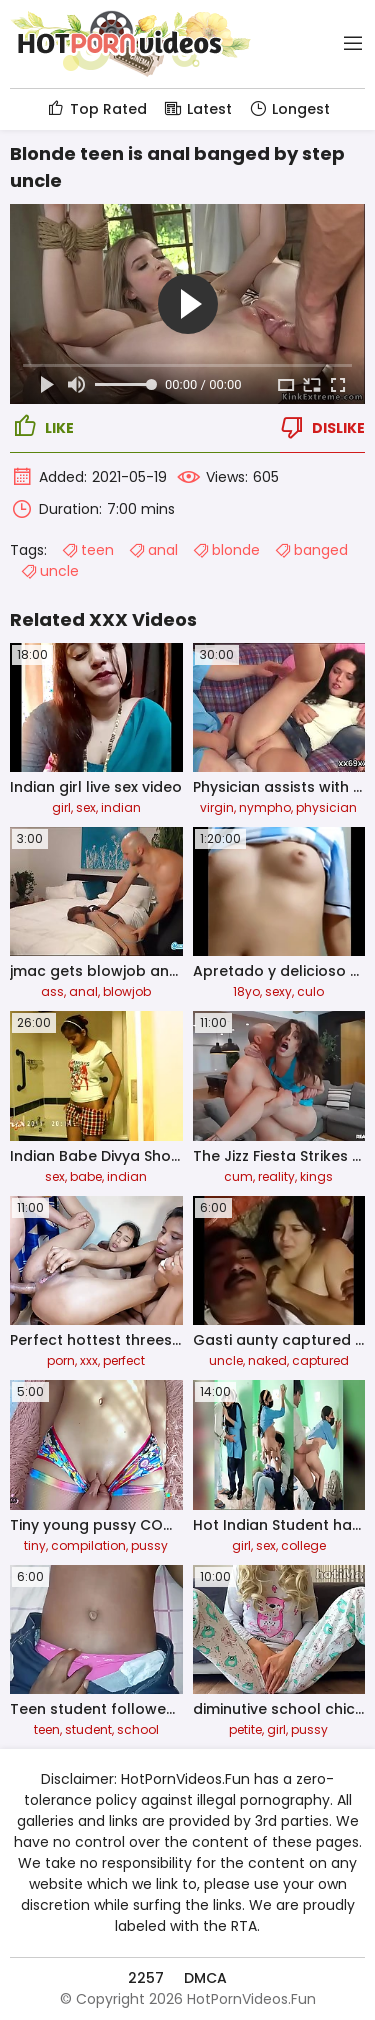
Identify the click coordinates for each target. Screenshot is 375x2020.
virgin (217, 807)
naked (267, 1360)
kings (316, 1176)
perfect (124, 1360)
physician (326, 807)
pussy (149, 1545)
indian (121, 807)
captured (320, 1360)
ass (52, 991)
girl (61, 807)
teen (87, 550)
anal (153, 550)
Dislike (321, 427)
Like (42, 427)
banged (311, 550)
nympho (265, 807)
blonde (226, 550)
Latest (197, 109)
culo (310, 991)
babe (86, 1176)
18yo (246, 991)
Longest (289, 109)
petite (245, 1729)
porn (61, 1360)
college (303, 1545)
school (138, 1729)
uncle (49, 571)
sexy (278, 991)
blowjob (127, 991)
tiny (35, 1545)
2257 (146, 1978)
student (88, 1729)
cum (238, 1176)
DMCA (205, 1978)
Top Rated (96, 109)
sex (86, 807)
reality (276, 1176)
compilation (88, 1545)
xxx (89, 1360)
